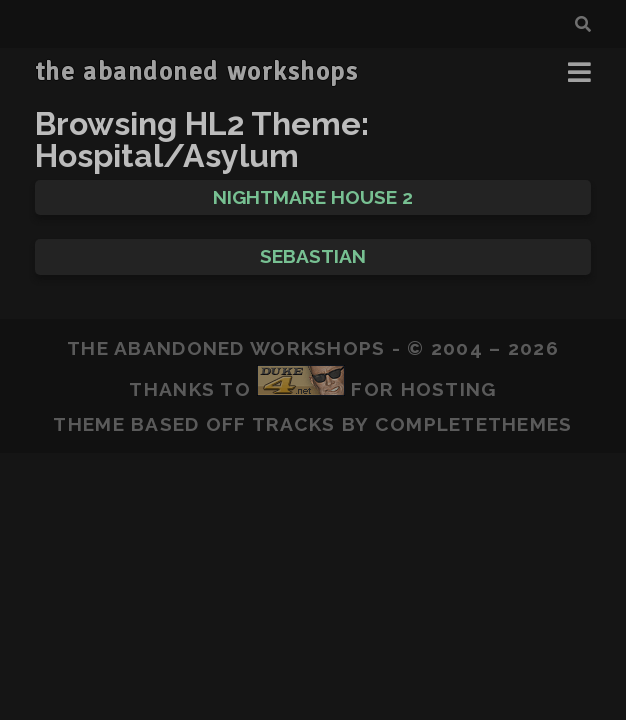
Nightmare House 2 (313, 197)
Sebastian (313, 256)
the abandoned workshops (197, 72)
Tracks (294, 424)
